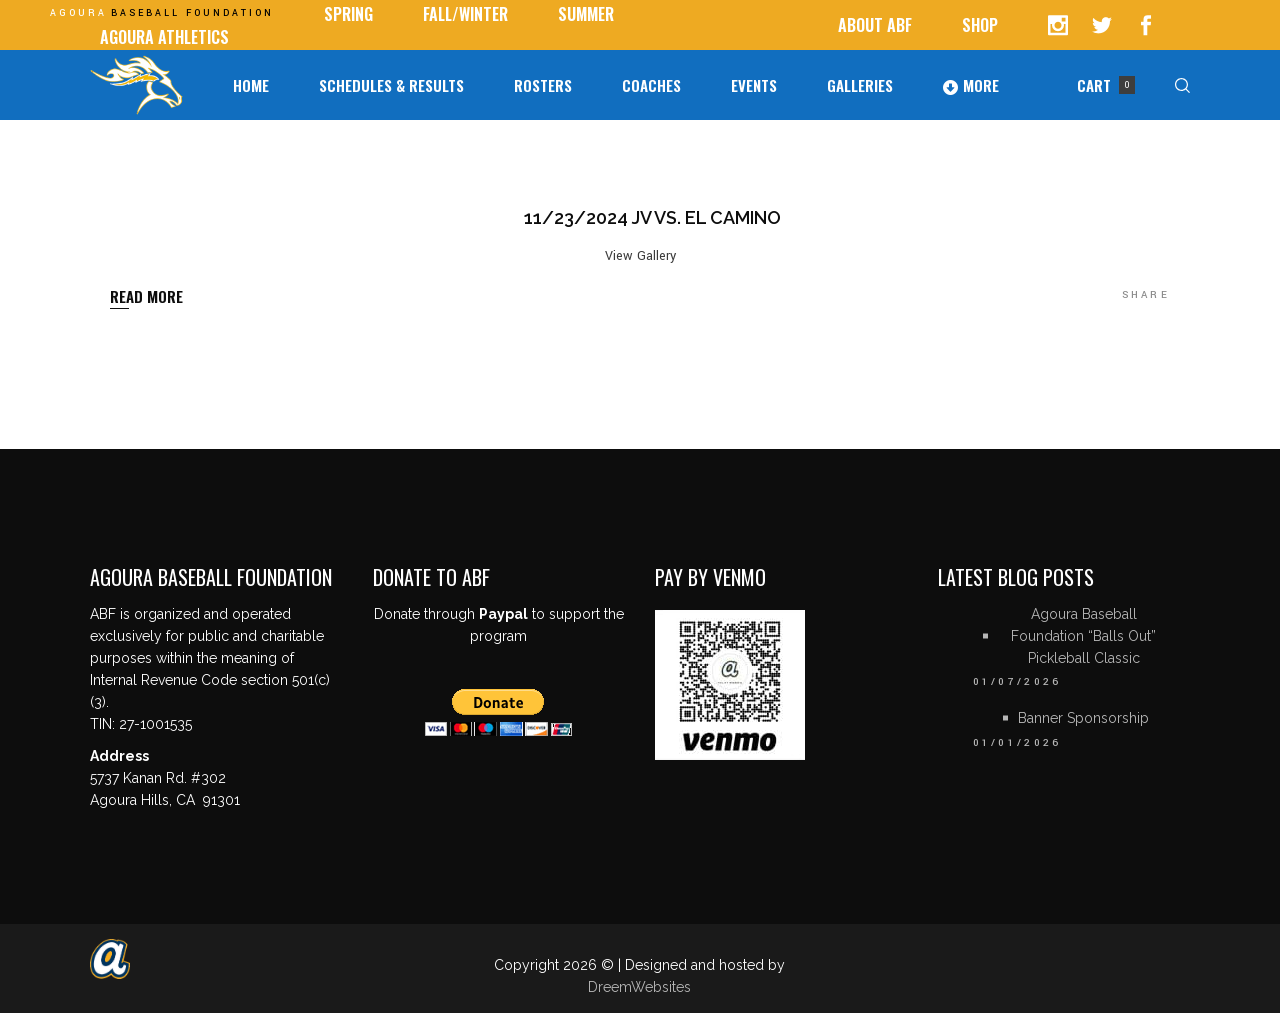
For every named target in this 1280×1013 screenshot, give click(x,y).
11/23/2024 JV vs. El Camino (652, 217)
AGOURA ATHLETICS (164, 37)
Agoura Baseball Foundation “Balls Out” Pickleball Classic (1083, 636)
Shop (980, 25)
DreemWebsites (639, 987)
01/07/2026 (1017, 682)
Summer (586, 14)
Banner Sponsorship (1083, 718)
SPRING (348, 14)
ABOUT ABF (875, 25)
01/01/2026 (1017, 743)
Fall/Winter (465, 14)
